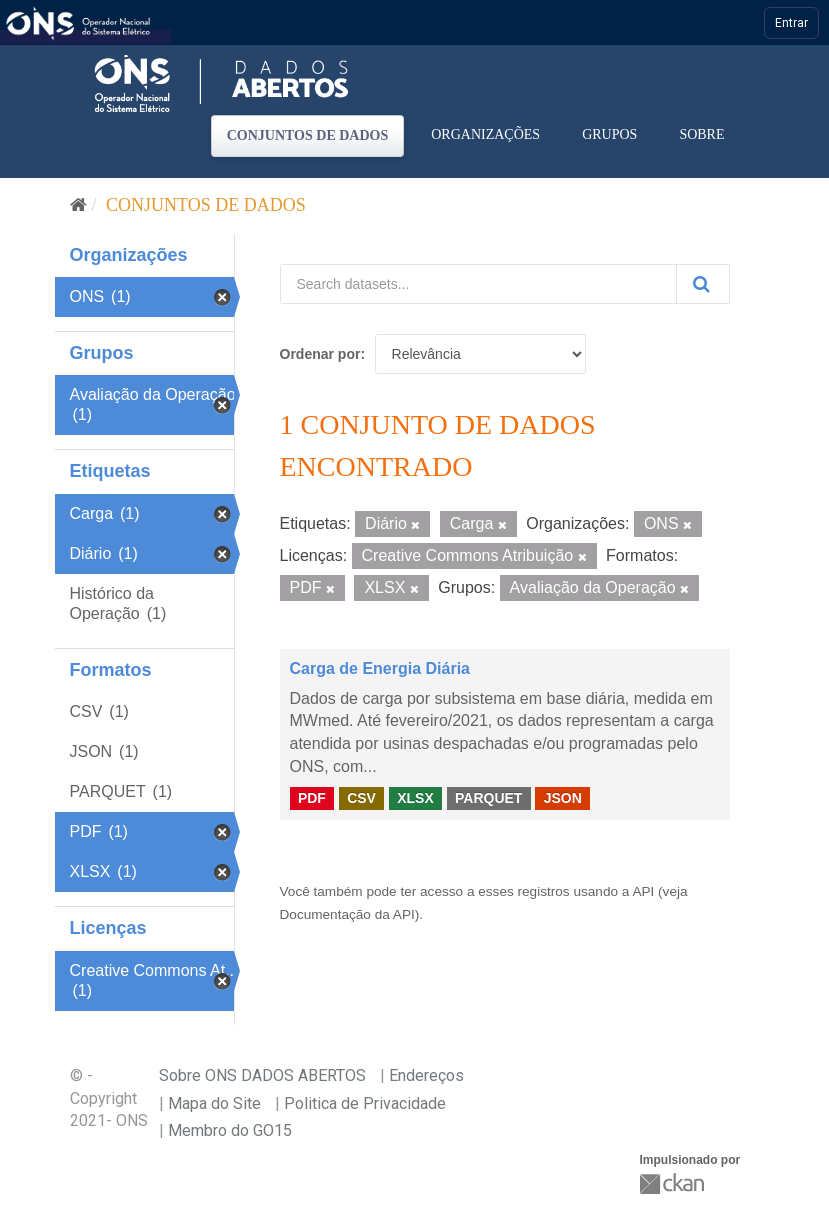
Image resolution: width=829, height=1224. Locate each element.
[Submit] (703, 284)
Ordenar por (320, 354)
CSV (361, 798)
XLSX (415, 798)
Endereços (426, 1075)
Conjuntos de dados (308, 135)
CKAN (674, 1183)
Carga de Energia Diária (380, 668)
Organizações (485, 134)
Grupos (609, 134)
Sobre (701, 134)
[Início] (78, 205)
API (643, 891)
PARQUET (488, 798)
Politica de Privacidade (365, 1103)
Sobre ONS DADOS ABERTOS (262, 1075)
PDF (312, 798)
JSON (563, 798)
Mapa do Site (214, 1103)
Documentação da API (347, 914)
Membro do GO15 (230, 1130)
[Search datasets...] (478, 284)
